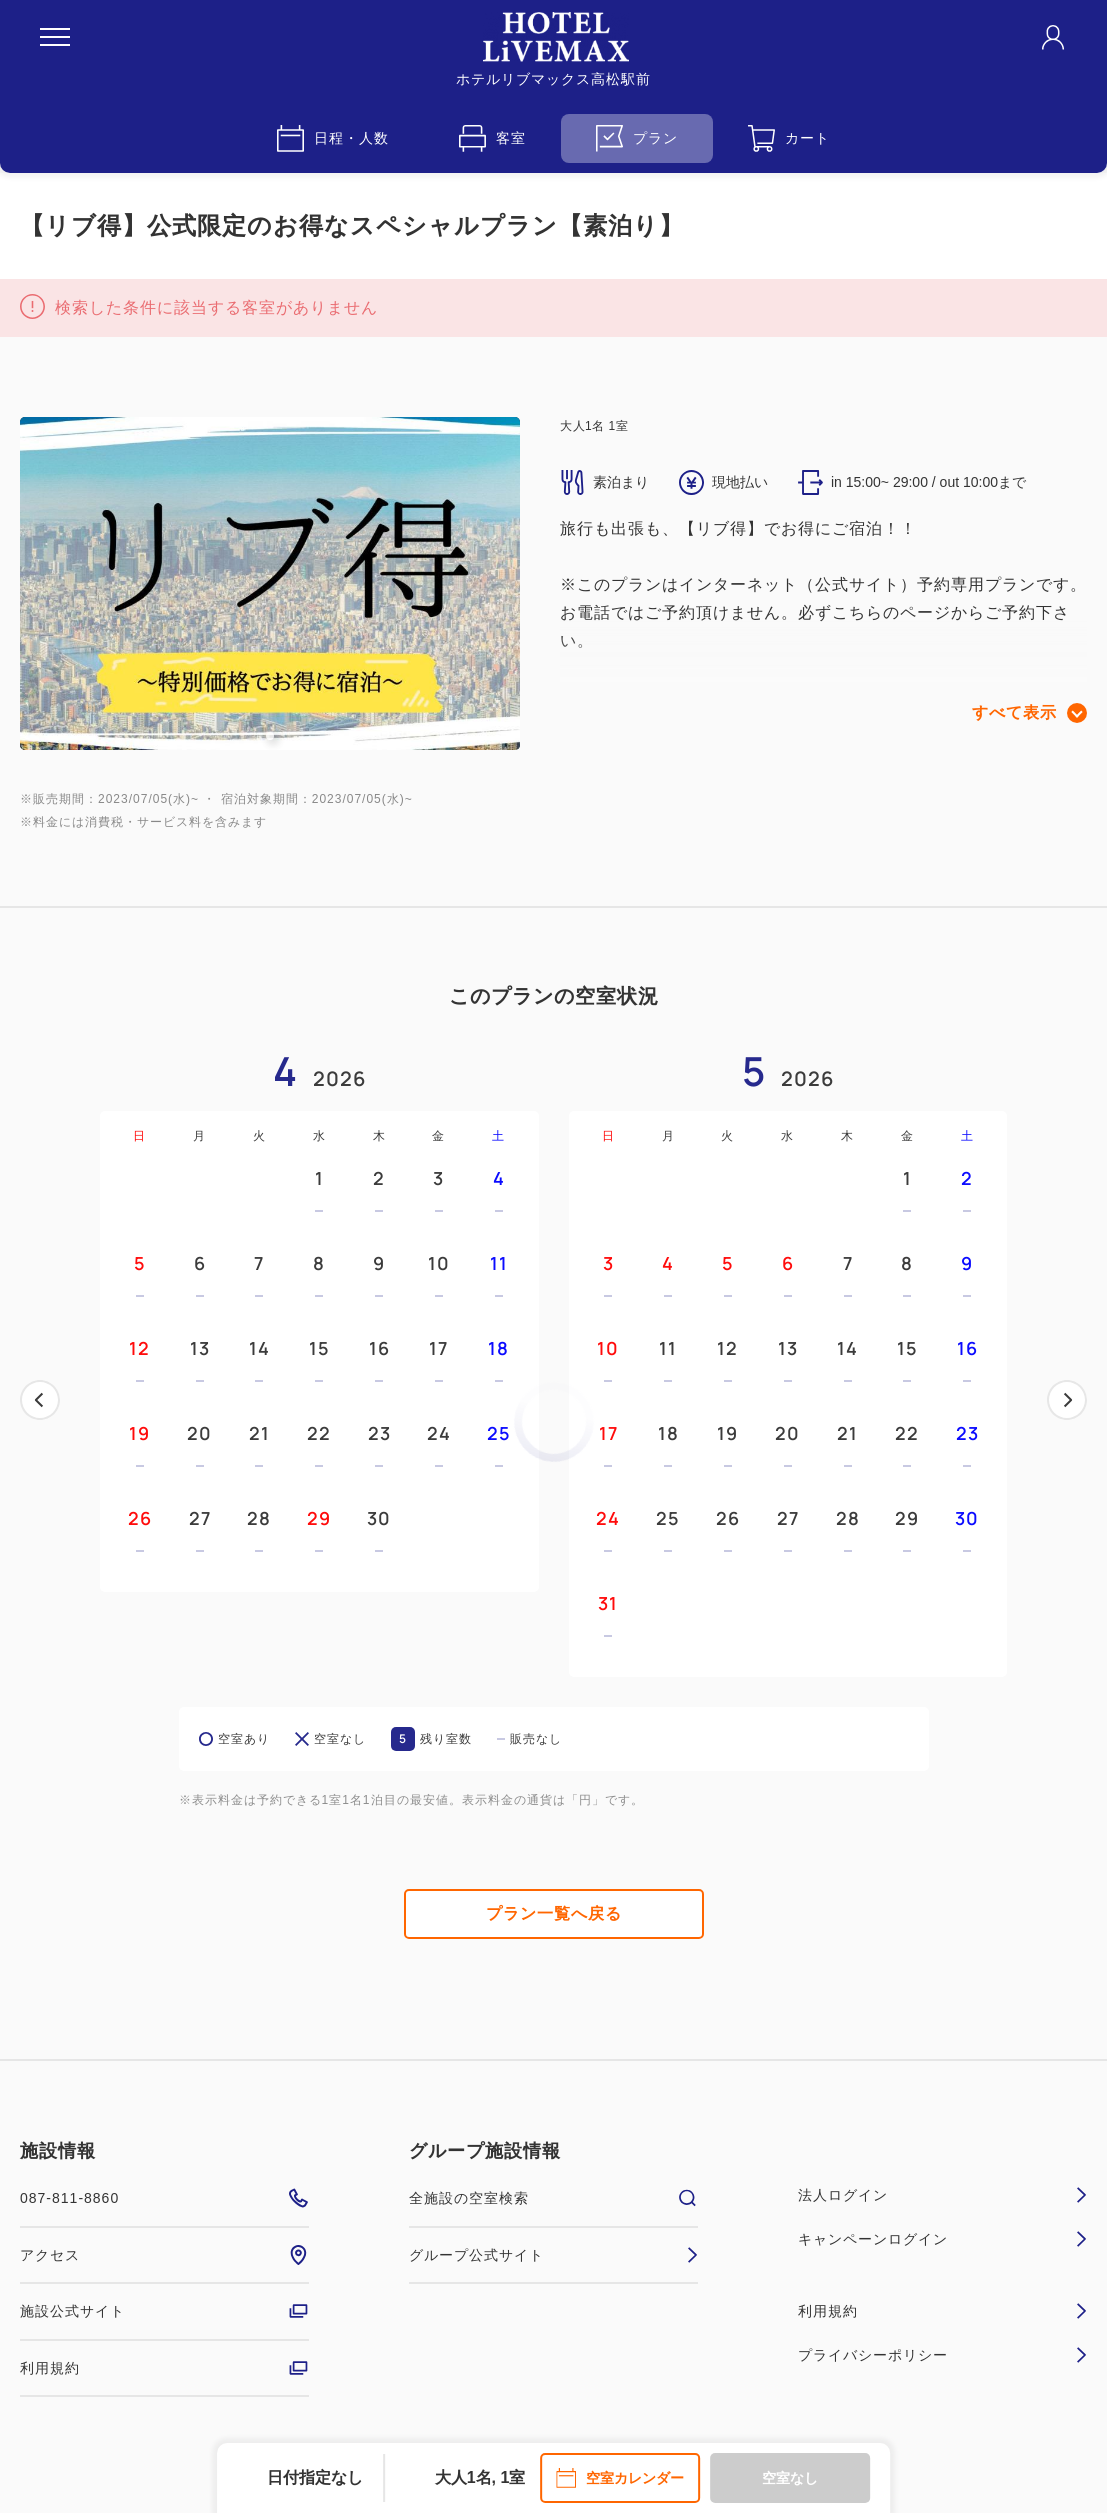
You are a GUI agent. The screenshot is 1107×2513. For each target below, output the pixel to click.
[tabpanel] (270, 583)
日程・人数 (333, 138)
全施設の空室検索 (553, 2198)
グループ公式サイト (553, 2255)
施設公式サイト (164, 2311)
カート (789, 138)
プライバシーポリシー (942, 2355)
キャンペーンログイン (942, 2239)
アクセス (164, 2255)
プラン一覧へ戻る (554, 1913)
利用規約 (164, 2368)
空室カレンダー (620, 2478)
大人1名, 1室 (480, 2477)
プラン (637, 138)
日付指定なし (315, 2477)
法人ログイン (942, 2195)
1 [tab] (270, 736)
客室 (492, 138)
